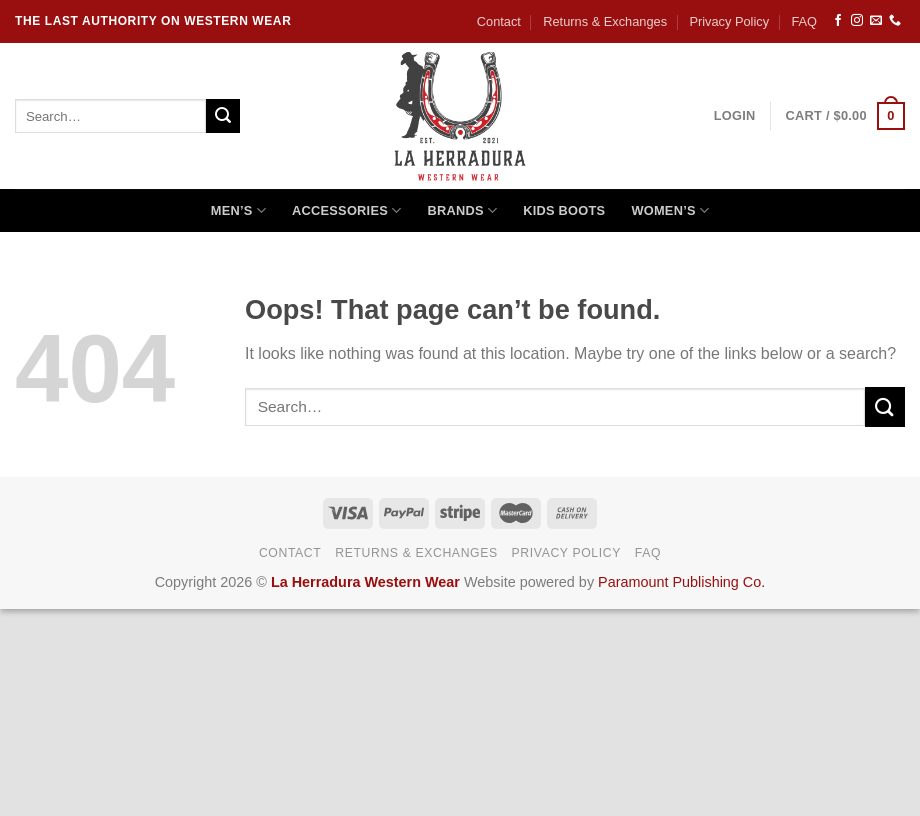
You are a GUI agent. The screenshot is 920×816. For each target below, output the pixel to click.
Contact (499, 21)
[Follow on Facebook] (838, 21)
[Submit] (223, 116)
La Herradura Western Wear (365, 582)
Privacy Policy (729, 21)
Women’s (670, 210)
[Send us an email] (876, 21)
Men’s (238, 210)
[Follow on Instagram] (857, 21)
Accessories (346, 210)
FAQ (804, 21)
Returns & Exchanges (605, 21)
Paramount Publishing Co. (681, 582)
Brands (462, 210)
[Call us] (895, 21)
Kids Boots (564, 210)
